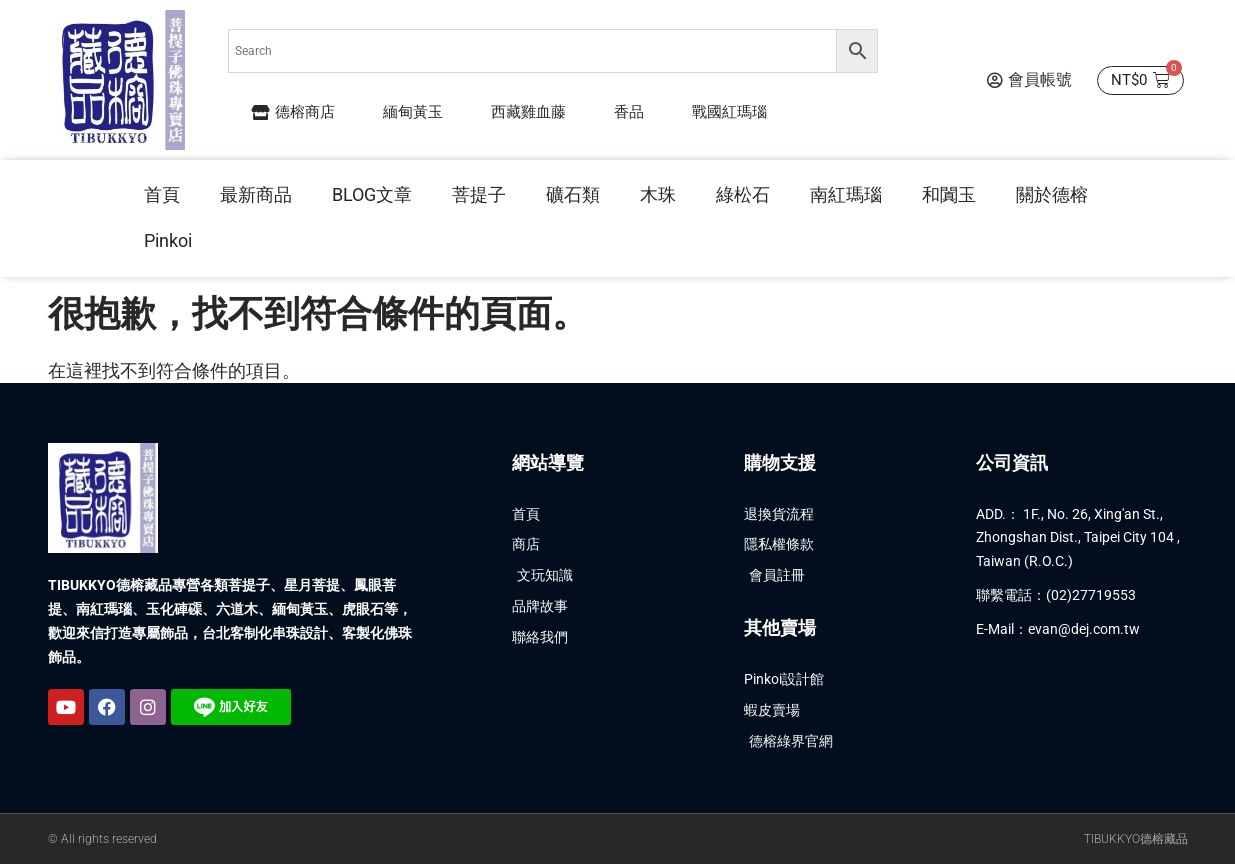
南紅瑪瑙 (846, 194)
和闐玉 (949, 194)
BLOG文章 (372, 194)
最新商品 (256, 194)
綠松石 (743, 194)
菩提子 (479, 194)
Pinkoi (168, 240)
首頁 (162, 194)
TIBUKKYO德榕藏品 (1136, 839)
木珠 (658, 194)
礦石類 (573, 194)
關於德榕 (1052, 194)
